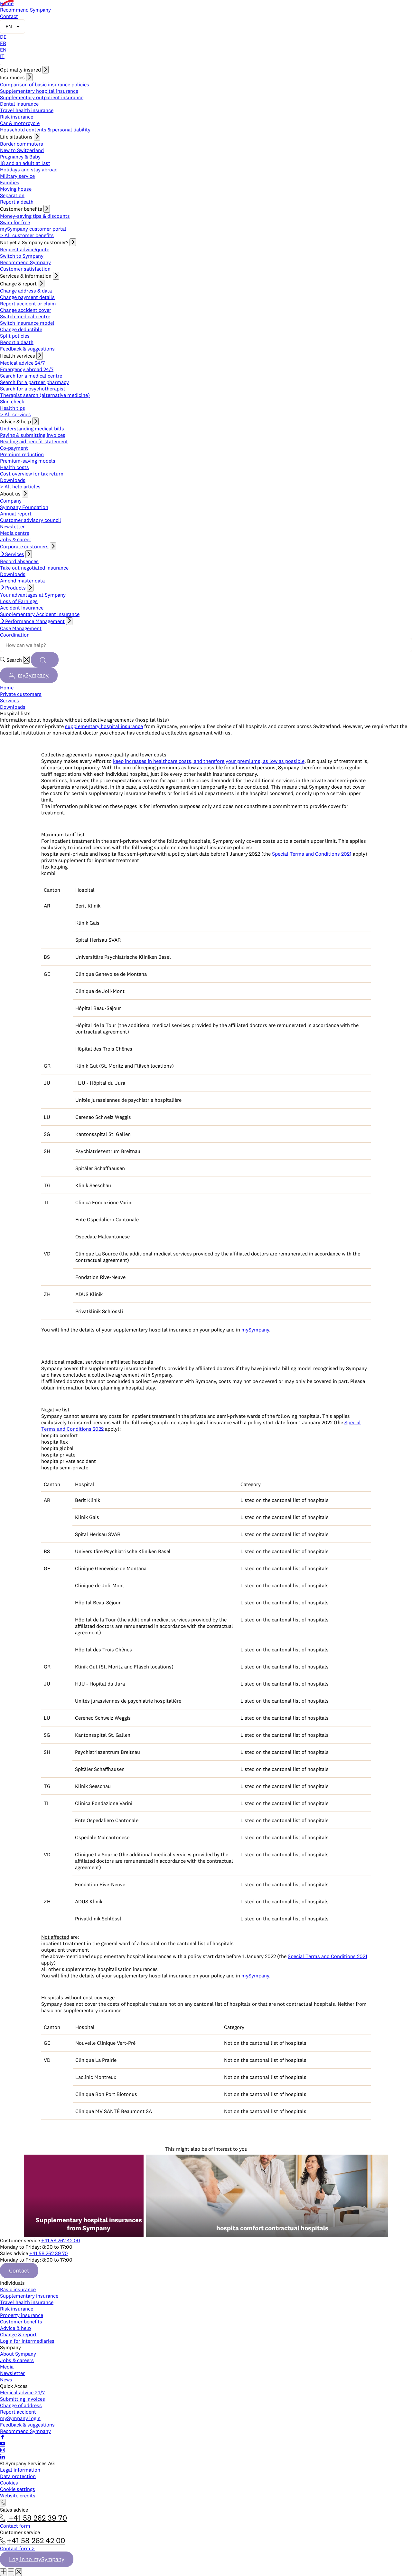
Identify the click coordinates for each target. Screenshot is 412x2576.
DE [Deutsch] (3, 37)
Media (7, 2366)
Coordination (15, 634)
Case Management (21, 628)
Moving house (16, 189)
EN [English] (3, 49)
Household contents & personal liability (45, 129)
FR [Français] (3, 43)
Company (11, 500)
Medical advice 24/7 (22, 363)
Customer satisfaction (25, 268)
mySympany (33, 675)
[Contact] (2, 2502)
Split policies (15, 335)
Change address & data (26, 290)
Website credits (17, 2495)
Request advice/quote (24, 249)
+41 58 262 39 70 (48, 2253)
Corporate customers (24, 546)
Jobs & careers (17, 2360)
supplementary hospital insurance (104, 726)
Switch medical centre (25, 316)
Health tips (12, 408)
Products (15, 587)
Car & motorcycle (20, 123)
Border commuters (21, 143)
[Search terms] (206, 645)
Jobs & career (15, 539)
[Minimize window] (11, 2572)
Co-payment (14, 448)
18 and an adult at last (25, 163)
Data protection (18, 2476)
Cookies (9, 2482)
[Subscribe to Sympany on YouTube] (2, 2444)
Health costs (14, 467)
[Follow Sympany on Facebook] (2, 2437)
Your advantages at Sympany (33, 594)
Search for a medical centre (31, 375)
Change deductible (21, 329)
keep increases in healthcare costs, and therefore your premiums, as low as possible (208, 761)
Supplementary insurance (29, 2295)
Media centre (14, 533)
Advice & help (15, 2328)
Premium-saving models (27, 460)
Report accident (18, 2411)
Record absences (19, 561)
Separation (12, 195)
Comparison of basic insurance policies (44, 84)
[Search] (45, 660)
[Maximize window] (3, 2572)
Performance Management (35, 621)
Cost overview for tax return (31, 473)
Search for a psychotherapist (32, 388)
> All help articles (20, 486)
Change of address (21, 2405)
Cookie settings (17, 2489)
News (6, 2379)
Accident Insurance (21, 607)
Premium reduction (22, 454)
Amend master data (22, 580)
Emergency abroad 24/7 (26, 369)
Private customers (21, 694)
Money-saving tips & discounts (35, 216)
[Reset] (26, 660)
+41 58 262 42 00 (60, 2240)
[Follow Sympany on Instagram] (2, 2450)
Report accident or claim (28, 303)
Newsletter (12, 526)
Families (9, 182)
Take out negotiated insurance (34, 567)
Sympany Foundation (24, 507)
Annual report (16, 513)
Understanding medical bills (32, 428)
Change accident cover (25, 310)
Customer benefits (21, 2321)
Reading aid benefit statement (34, 441)
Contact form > (17, 2548)
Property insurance (21, 2315)
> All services (15, 414)
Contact (9, 16)
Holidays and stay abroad (29, 169)
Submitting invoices (22, 2399)
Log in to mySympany (36, 2559)
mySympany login (20, 2418)
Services (14, 554)
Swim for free (15, 222)
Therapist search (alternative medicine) (45, 395)
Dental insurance (19, 104)
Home (7, 3)
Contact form (15, 2526)
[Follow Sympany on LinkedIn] (2, 2457)
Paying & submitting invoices (32, 435)
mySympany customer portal (33, 229)
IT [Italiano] (2, 56)
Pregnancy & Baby (20, 156)
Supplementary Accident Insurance (40, 614)
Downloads (12, 480)
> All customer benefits (27, 235)
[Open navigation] (0, 64)
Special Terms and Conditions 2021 (311, 854)
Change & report (18, 2334)
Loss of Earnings (19, 601)
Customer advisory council (30, 520)
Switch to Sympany (21, 256)
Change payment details (27, 297)
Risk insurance (16, 116)
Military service (17, 176)
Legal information (20, 2469)
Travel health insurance (26, 110)
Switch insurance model (27, 323)
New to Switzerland (22, 150)
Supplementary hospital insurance (39, 91)
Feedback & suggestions (27, 348)
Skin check (12, 401)
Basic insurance (18, 2289)
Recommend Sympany (25, 9)
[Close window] (18, 2572)
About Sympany (18, 2353)
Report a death (16, 201)
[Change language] (12, 26)
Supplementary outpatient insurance (41, 97)
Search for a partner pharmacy (34, 382)
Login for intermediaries (27, 2341)
